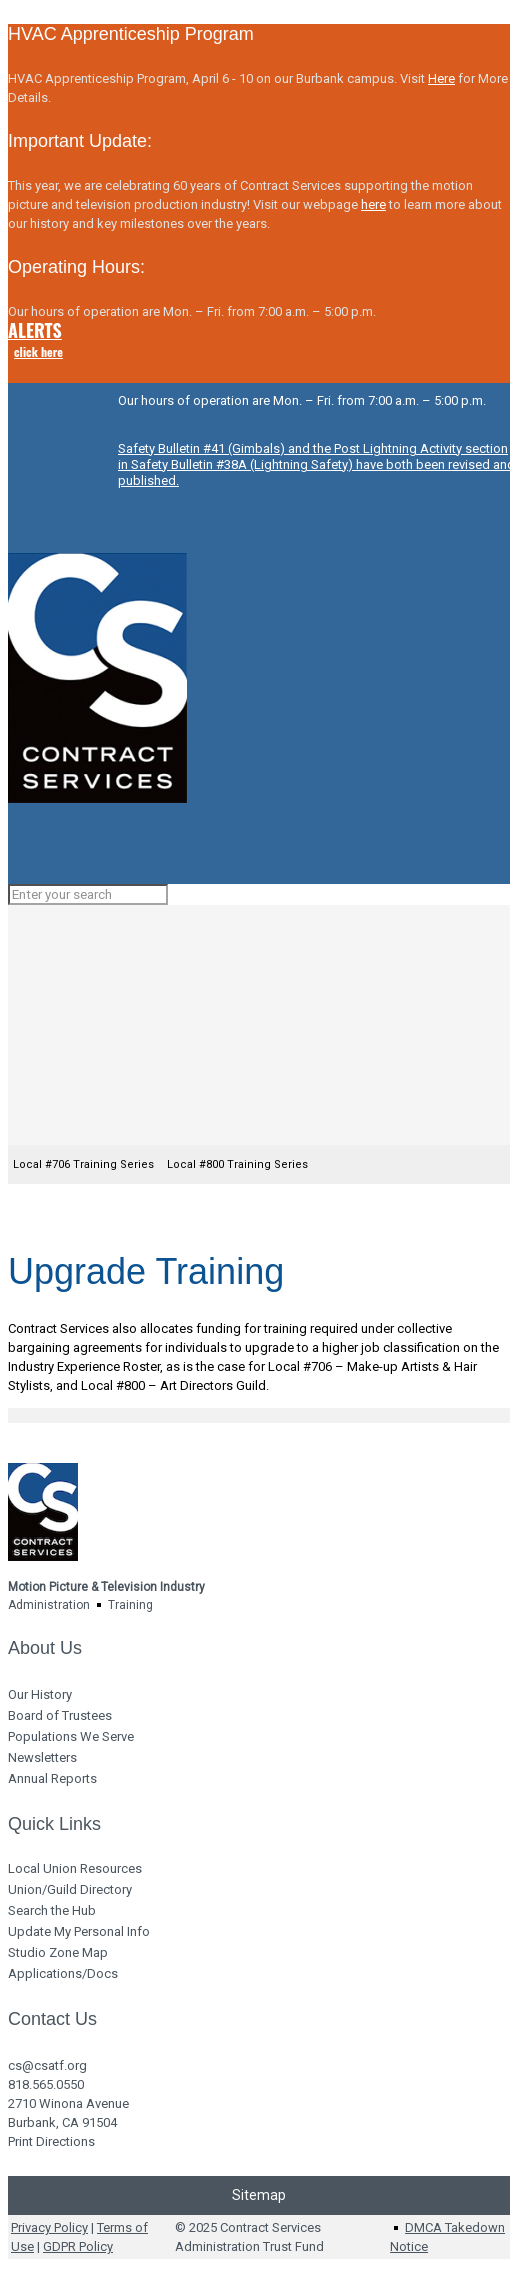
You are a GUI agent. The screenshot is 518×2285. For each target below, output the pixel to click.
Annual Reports (52, 1778)
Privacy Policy (49, 2227)
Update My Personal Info (79, 1931)
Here (441, 78)
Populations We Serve (71, 1736)
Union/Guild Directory (70, 1889)
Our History (40, 1694)
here (373, 204)
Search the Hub (52, 1910)
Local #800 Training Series (237, 1164)
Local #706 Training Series (83, 1164)
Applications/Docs (63, 1973)
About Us (45, 1648)
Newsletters (42, 1757)
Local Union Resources (75, 1868)
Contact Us (52, 2019)
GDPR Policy (78, 2246)
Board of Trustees (60, 1715)
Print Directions (51, 2141)
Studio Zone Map (58, 1952)
